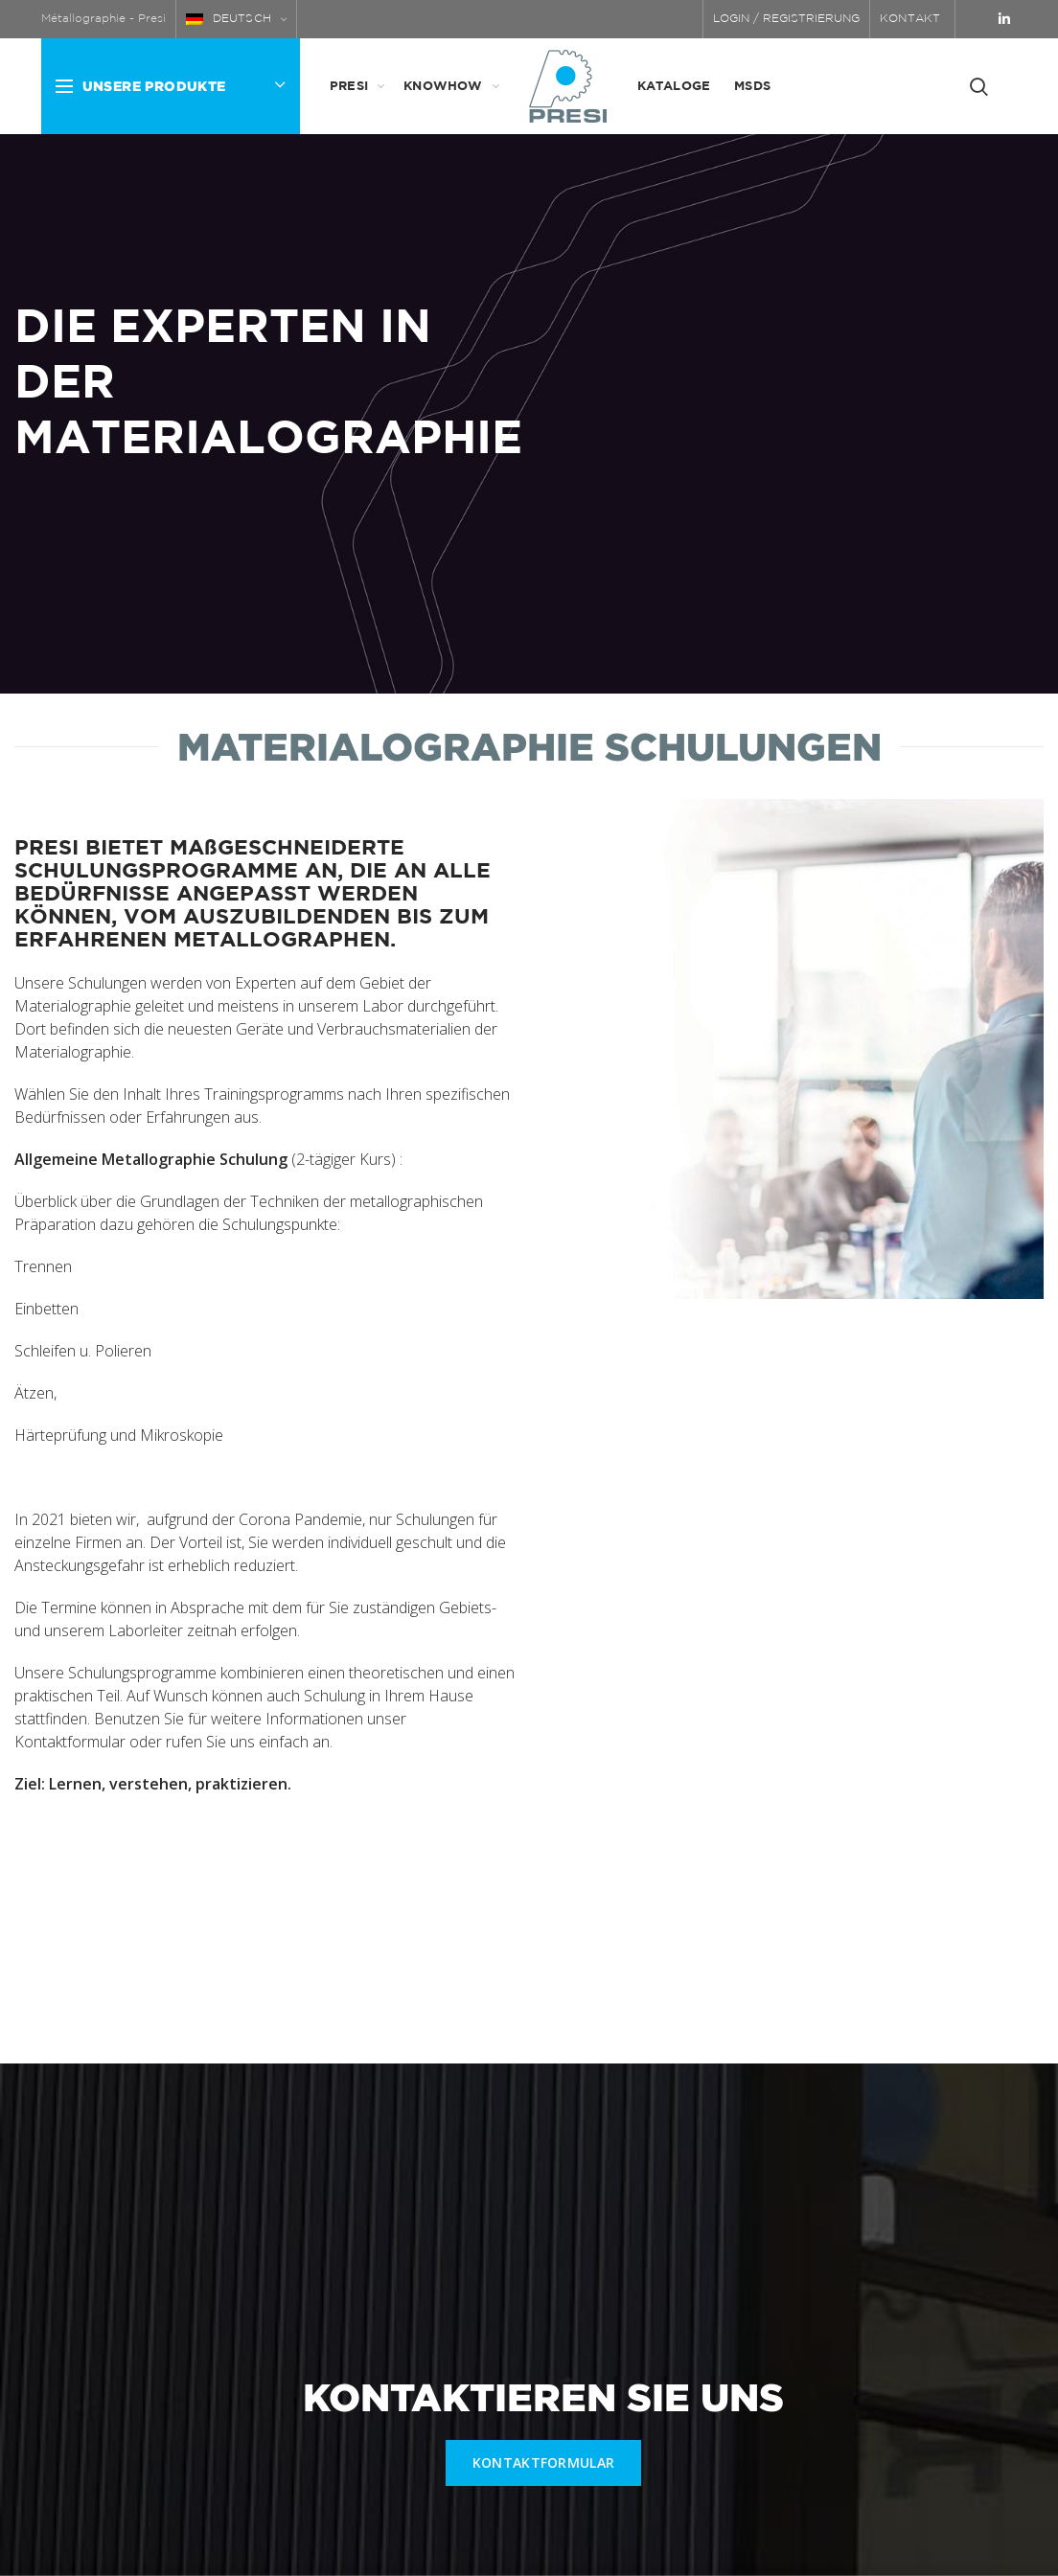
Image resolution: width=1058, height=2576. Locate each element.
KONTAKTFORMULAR (543, 2462)
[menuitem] (236, 19)
